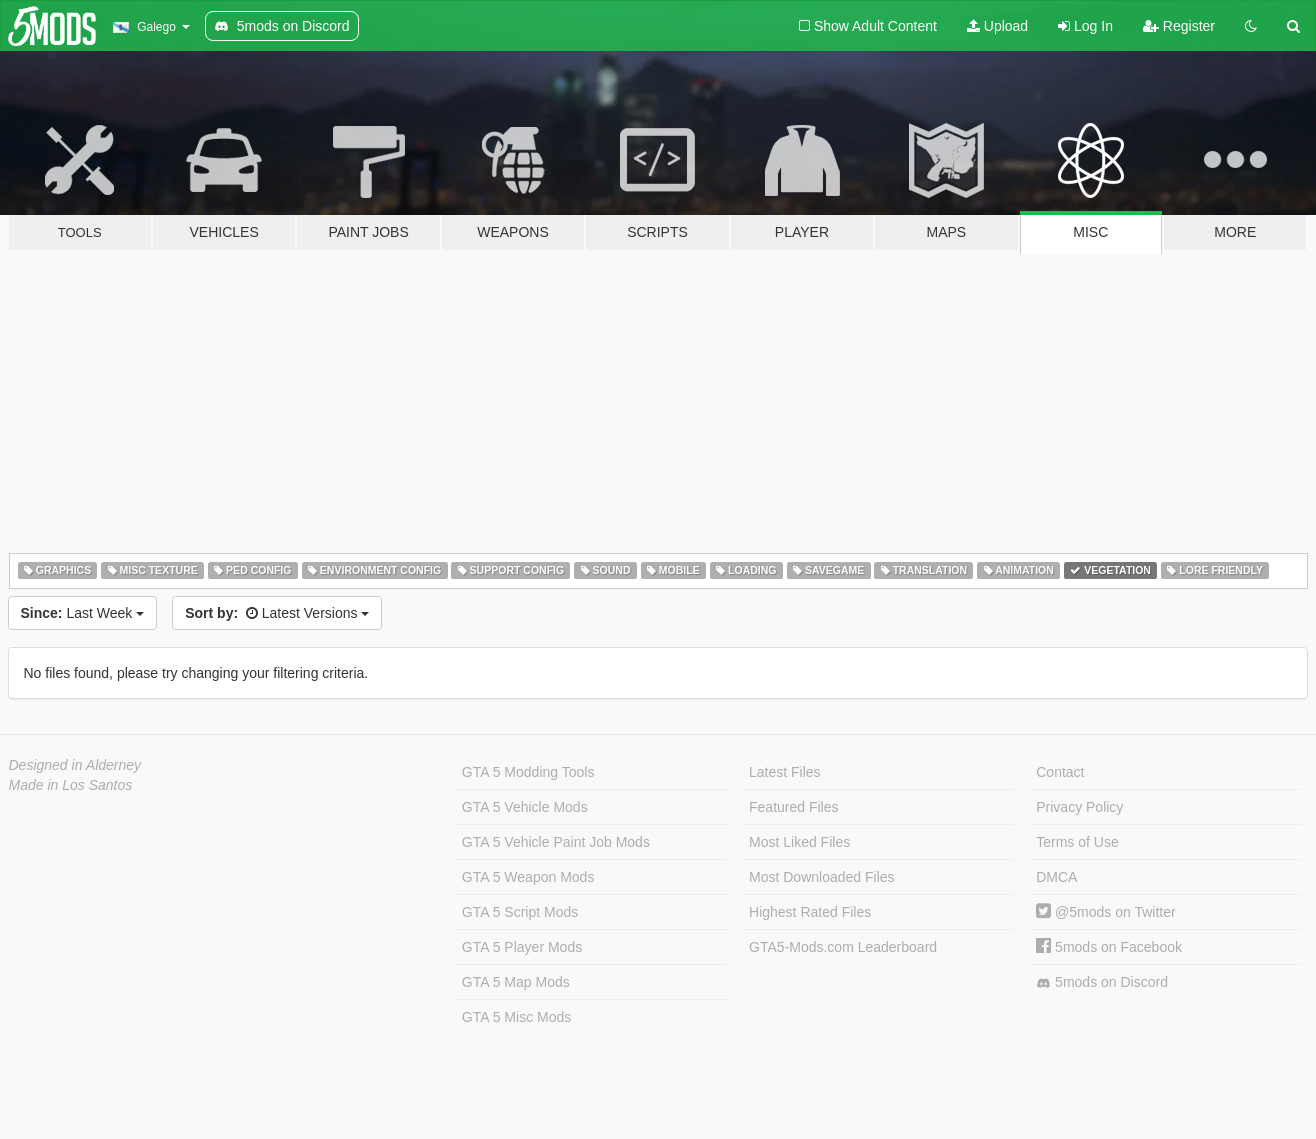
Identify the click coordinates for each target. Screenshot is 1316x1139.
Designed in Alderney (75, 765)
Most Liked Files (799, 842)
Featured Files (793, 807)
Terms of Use (1077, 842)
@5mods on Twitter (1105, 912)
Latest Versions (277, 613)
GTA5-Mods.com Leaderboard (843, 947)
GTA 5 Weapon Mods (528, 877)
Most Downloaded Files (822, 877)
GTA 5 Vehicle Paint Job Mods (556, 842)
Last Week (83, 613)
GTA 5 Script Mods (520, 912)
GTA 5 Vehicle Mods (525, 807)
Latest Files (785, 772)
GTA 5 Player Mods (522, 947)
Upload (997, 26)
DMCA (1056, 877)
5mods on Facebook (1109, 947)
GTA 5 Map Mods (516, 982)
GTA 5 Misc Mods (516, 1017)
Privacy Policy (1079, 807)
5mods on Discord (1102, 982)
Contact (1060, 772)
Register (1179, 26)
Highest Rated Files (810, 912)
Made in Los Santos (71, 785)
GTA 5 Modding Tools (528, 772)
